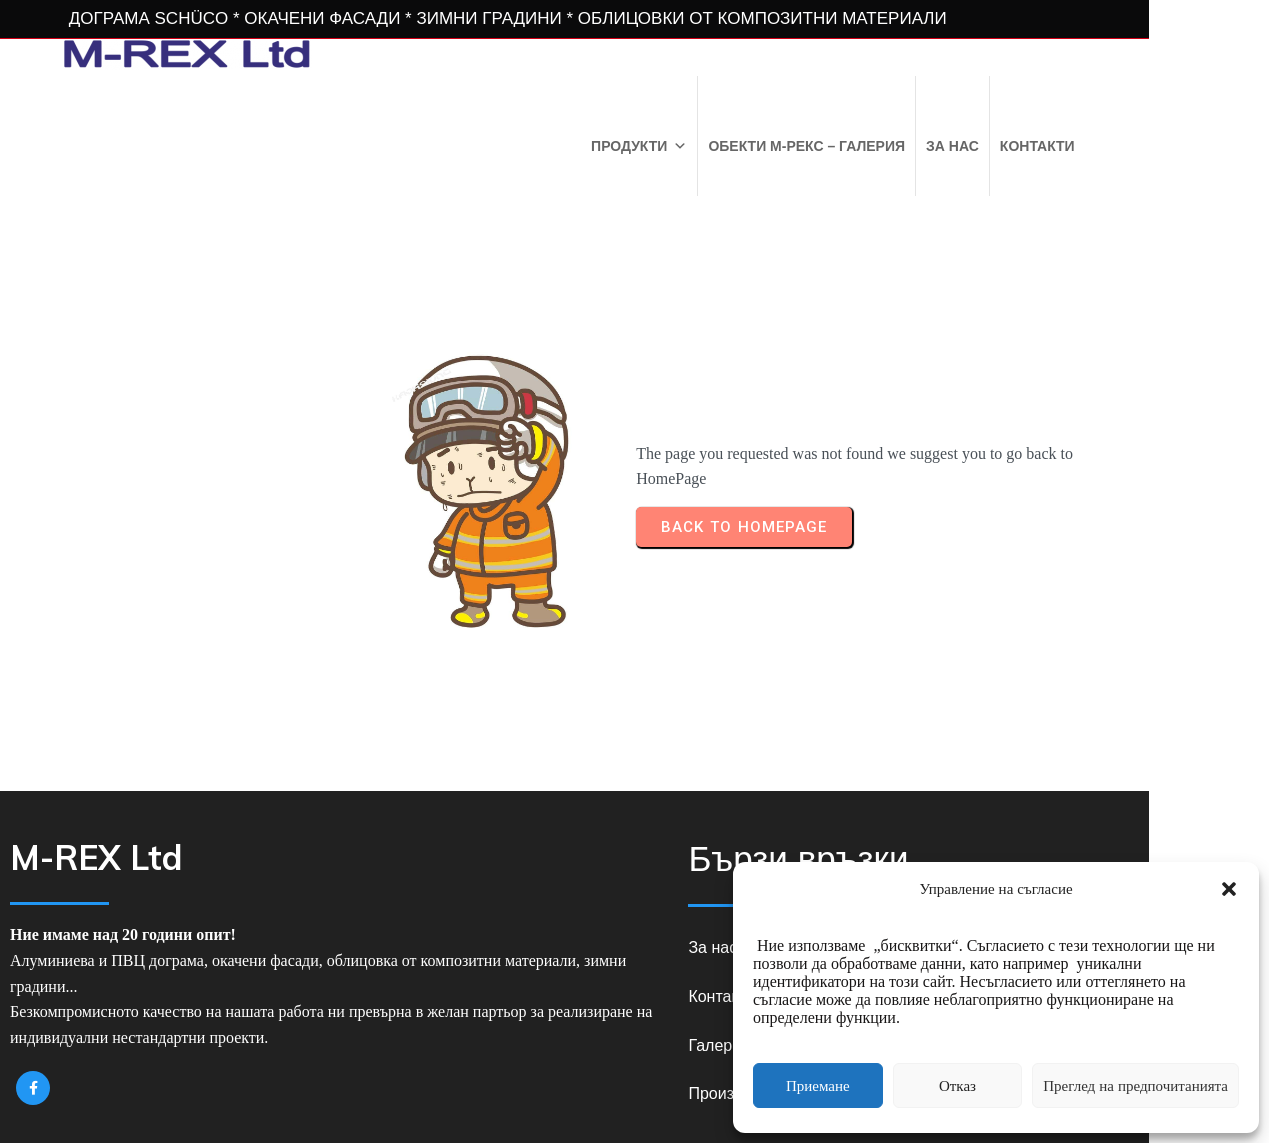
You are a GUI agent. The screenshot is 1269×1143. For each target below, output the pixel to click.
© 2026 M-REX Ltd (634, 1091)
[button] (1229, 889)
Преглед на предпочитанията (1135, 1085)
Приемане (818, 1085)
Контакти (1151, 144)
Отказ (957, 1085)
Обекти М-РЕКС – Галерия (921, 144)
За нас (1066, 144)
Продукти (753, 144)
